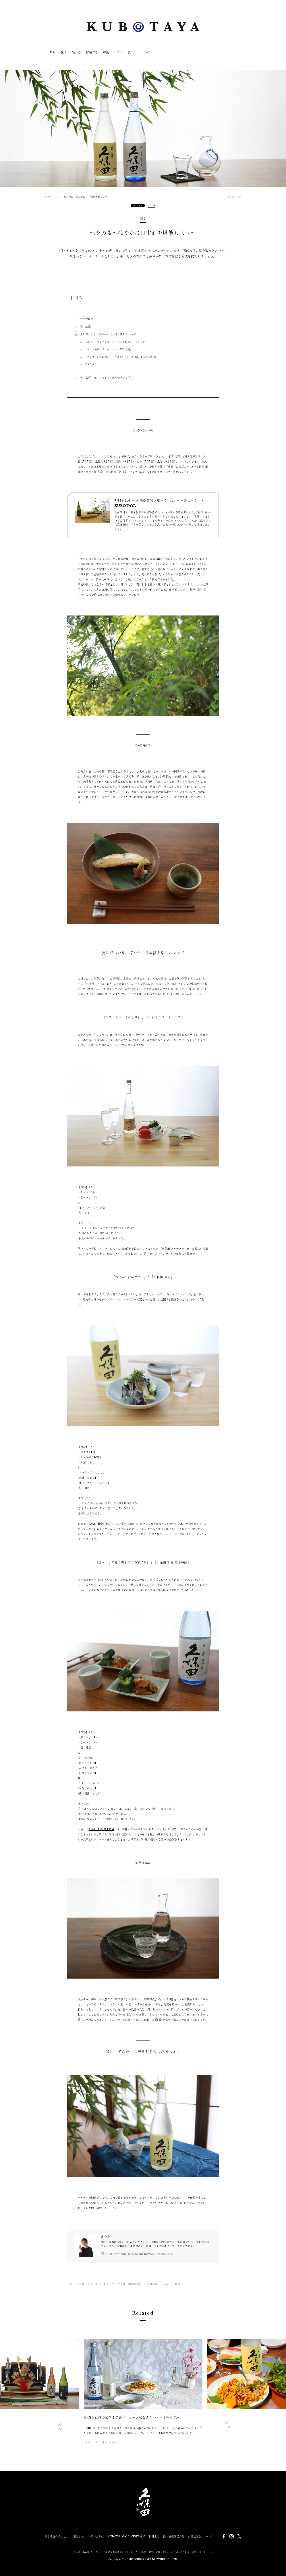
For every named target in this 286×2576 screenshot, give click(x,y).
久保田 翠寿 (95, 1523)
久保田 (80, 2284)
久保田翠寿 (150, 2284)
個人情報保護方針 (174, 2536)
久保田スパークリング (100, 2284)
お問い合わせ (96, 2536)
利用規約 (154, 2536)
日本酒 (176, 2284)
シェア (151, 206)
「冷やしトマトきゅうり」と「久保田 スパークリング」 (116, 341)
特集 (106, 52)
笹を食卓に (91, 364)
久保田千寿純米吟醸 (129, 2284)
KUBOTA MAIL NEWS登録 (126, 2536)
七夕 (70, 2284)
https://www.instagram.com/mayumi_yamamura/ (140, 2253)
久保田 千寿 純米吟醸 (101, 1829)
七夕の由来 (87, 318)
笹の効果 (85, 326)
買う (131, 52)
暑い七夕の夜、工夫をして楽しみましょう (105, 377)
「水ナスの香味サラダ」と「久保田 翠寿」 (109, 349)
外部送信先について (200, 2536)
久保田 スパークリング (176, 1248)
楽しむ (76, 52)
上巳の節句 (101, 2442)
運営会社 (79, 2536)
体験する (92, 52)
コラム (118, 52)
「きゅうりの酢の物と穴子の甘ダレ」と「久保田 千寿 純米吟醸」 (122, 356)
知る (53, 52)
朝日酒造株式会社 (55, 2536)
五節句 (165, 2284)
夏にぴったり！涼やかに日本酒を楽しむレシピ (108, 334)
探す (64, 52)
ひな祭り (88, 2442)
